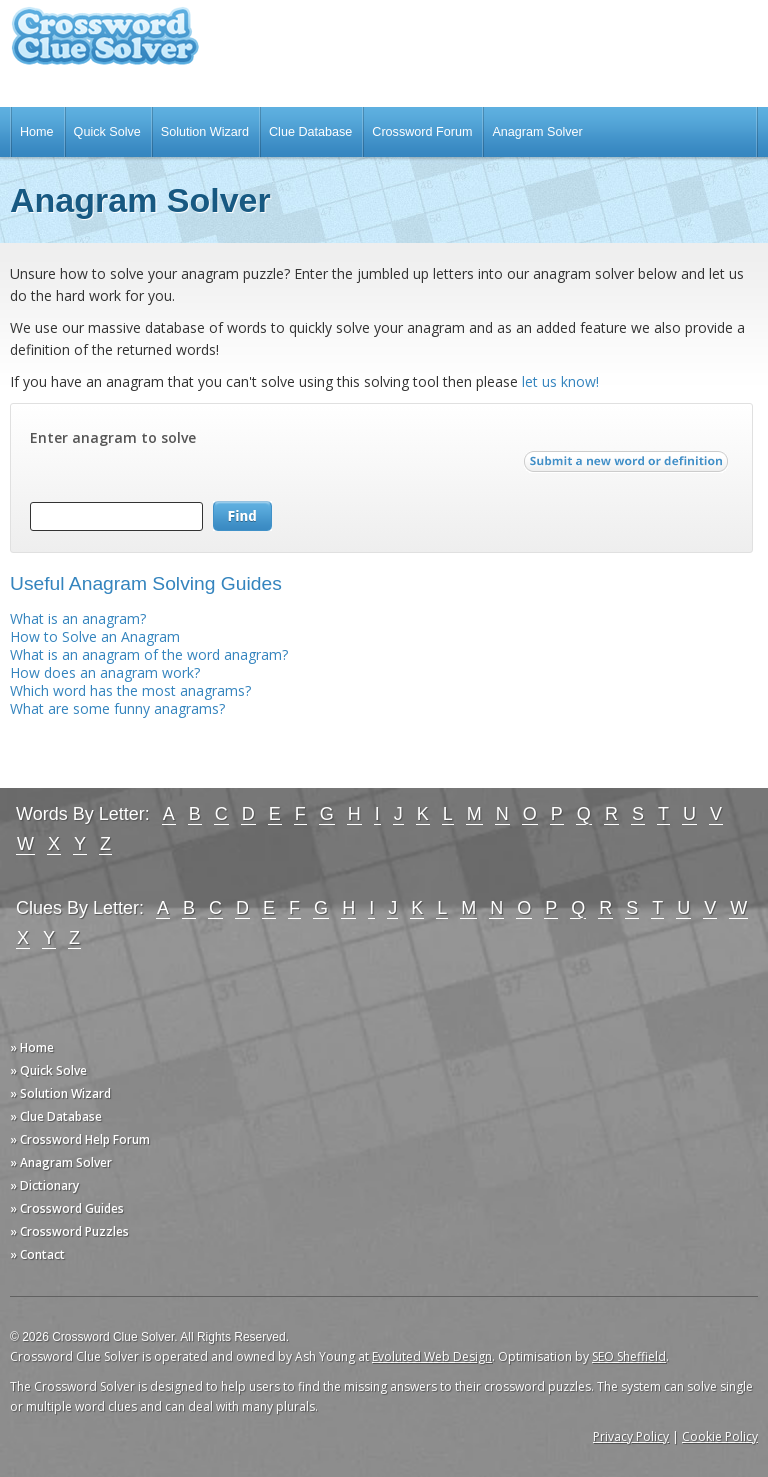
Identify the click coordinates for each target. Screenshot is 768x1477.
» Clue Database (56, 1116)
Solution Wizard (205, 132)
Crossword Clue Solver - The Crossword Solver (105, 45)
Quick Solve (107, 132)
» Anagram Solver (61, 1162)
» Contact (37, 1254)
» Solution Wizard (60, 1093)
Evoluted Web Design (432, 1356)
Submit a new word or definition (628, 466)
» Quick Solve (48, 1070)
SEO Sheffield (629, 1356)
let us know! (560, 381)
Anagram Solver (537, 132)
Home (37, 132)
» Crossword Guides (67, 1208)
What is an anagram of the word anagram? (149, 654)
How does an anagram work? (105, 672)
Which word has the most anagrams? (130, 690)
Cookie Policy (720, 1436)
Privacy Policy (631, 1436)
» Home (32, 1047)
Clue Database (310, 132)
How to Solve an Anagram (95, 636)
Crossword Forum (422, 132)
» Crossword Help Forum (80, 1139)
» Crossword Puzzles (69, 1231)
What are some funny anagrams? (117, 708)
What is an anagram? (78, 618)
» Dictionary (44, 1185)
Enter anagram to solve (113, 438)
